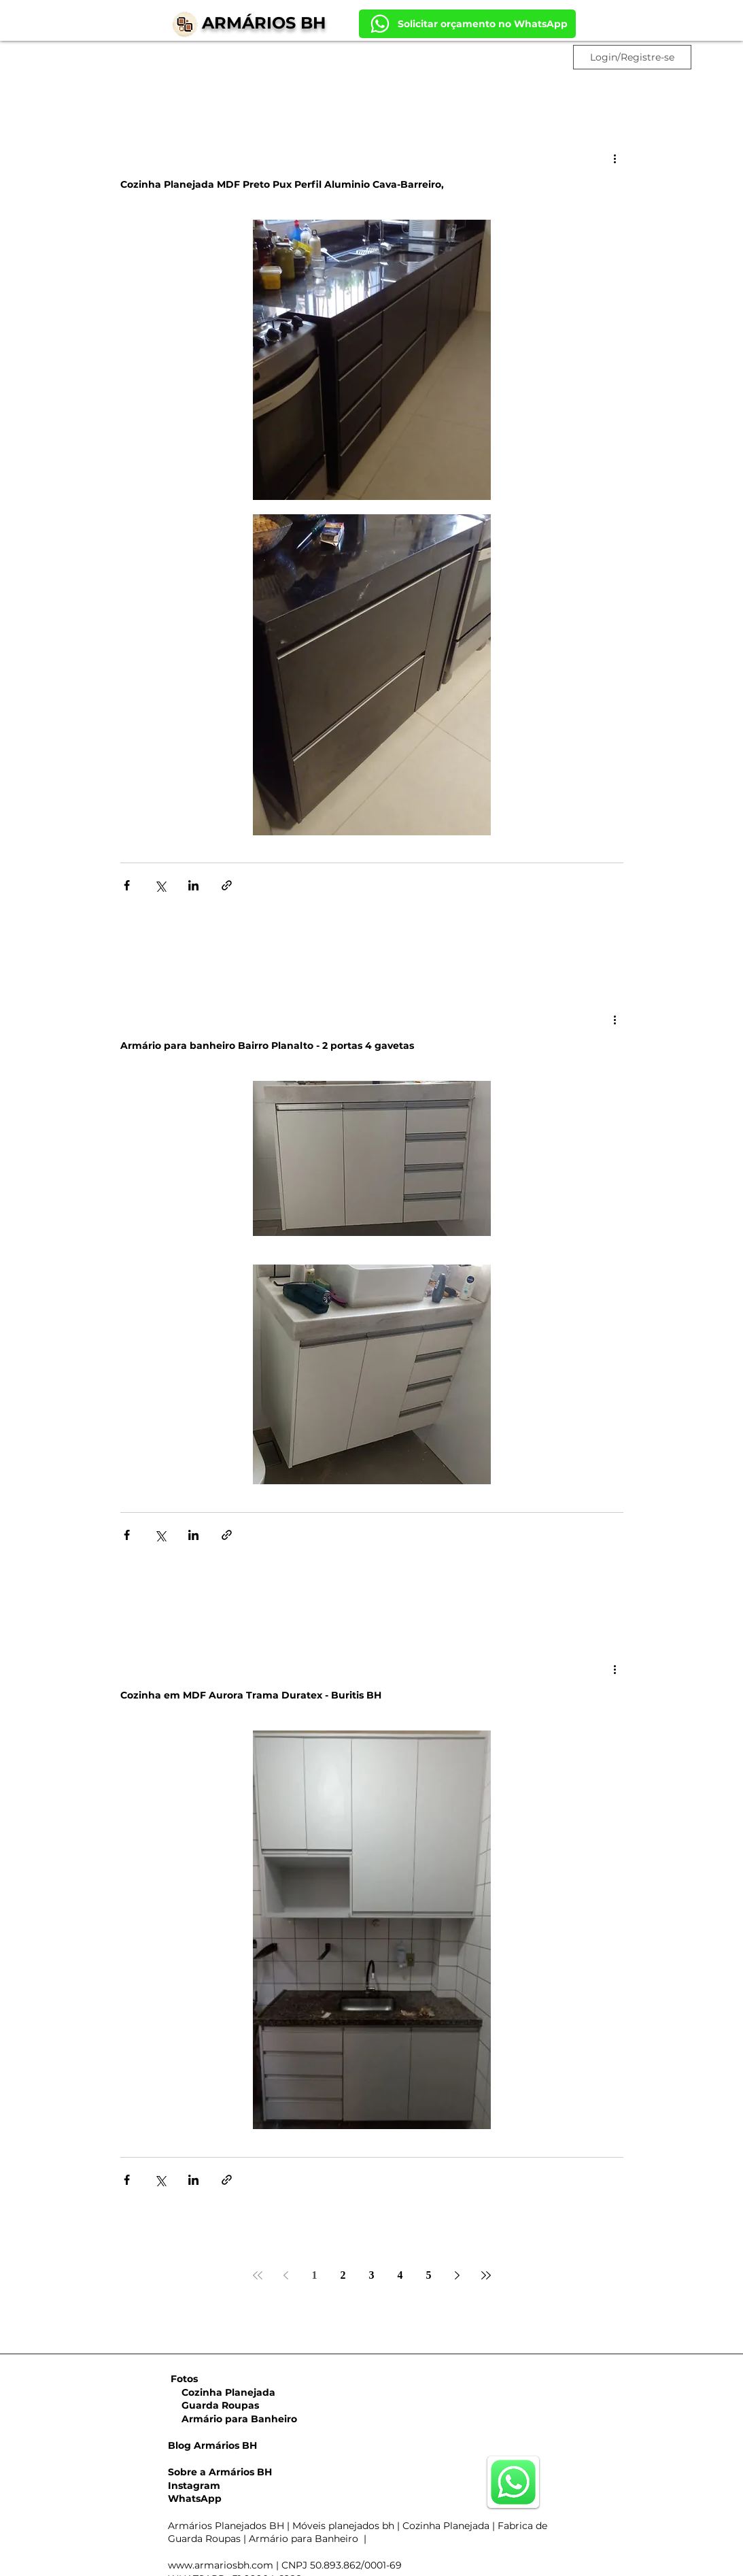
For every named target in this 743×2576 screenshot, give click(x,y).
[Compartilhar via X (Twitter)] (160, 885)
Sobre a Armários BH (220, 2472)
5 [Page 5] (429, 2275)
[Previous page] (286, 2275)
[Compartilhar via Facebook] (126, 885)
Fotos (184, 2379)
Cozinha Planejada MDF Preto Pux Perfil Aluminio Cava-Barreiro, (282, 184)
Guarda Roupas (213, 2405)
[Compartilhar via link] (226, 885)
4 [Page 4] (400, 2275)
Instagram (194, 2485)
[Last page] (486, 2275)
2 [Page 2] (343, 2275)
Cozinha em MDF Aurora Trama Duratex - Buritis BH (250, 1695)
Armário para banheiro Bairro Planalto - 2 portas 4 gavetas (267, 1045)
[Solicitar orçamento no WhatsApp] (467, 24)
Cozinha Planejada (221, 2392)
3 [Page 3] (372, 2275)
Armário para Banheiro (232, 2419)
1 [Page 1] (314, 2275)
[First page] (257, 2275)
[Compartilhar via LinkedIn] (193, 885)
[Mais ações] (615, 158)
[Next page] (457, 2275)
